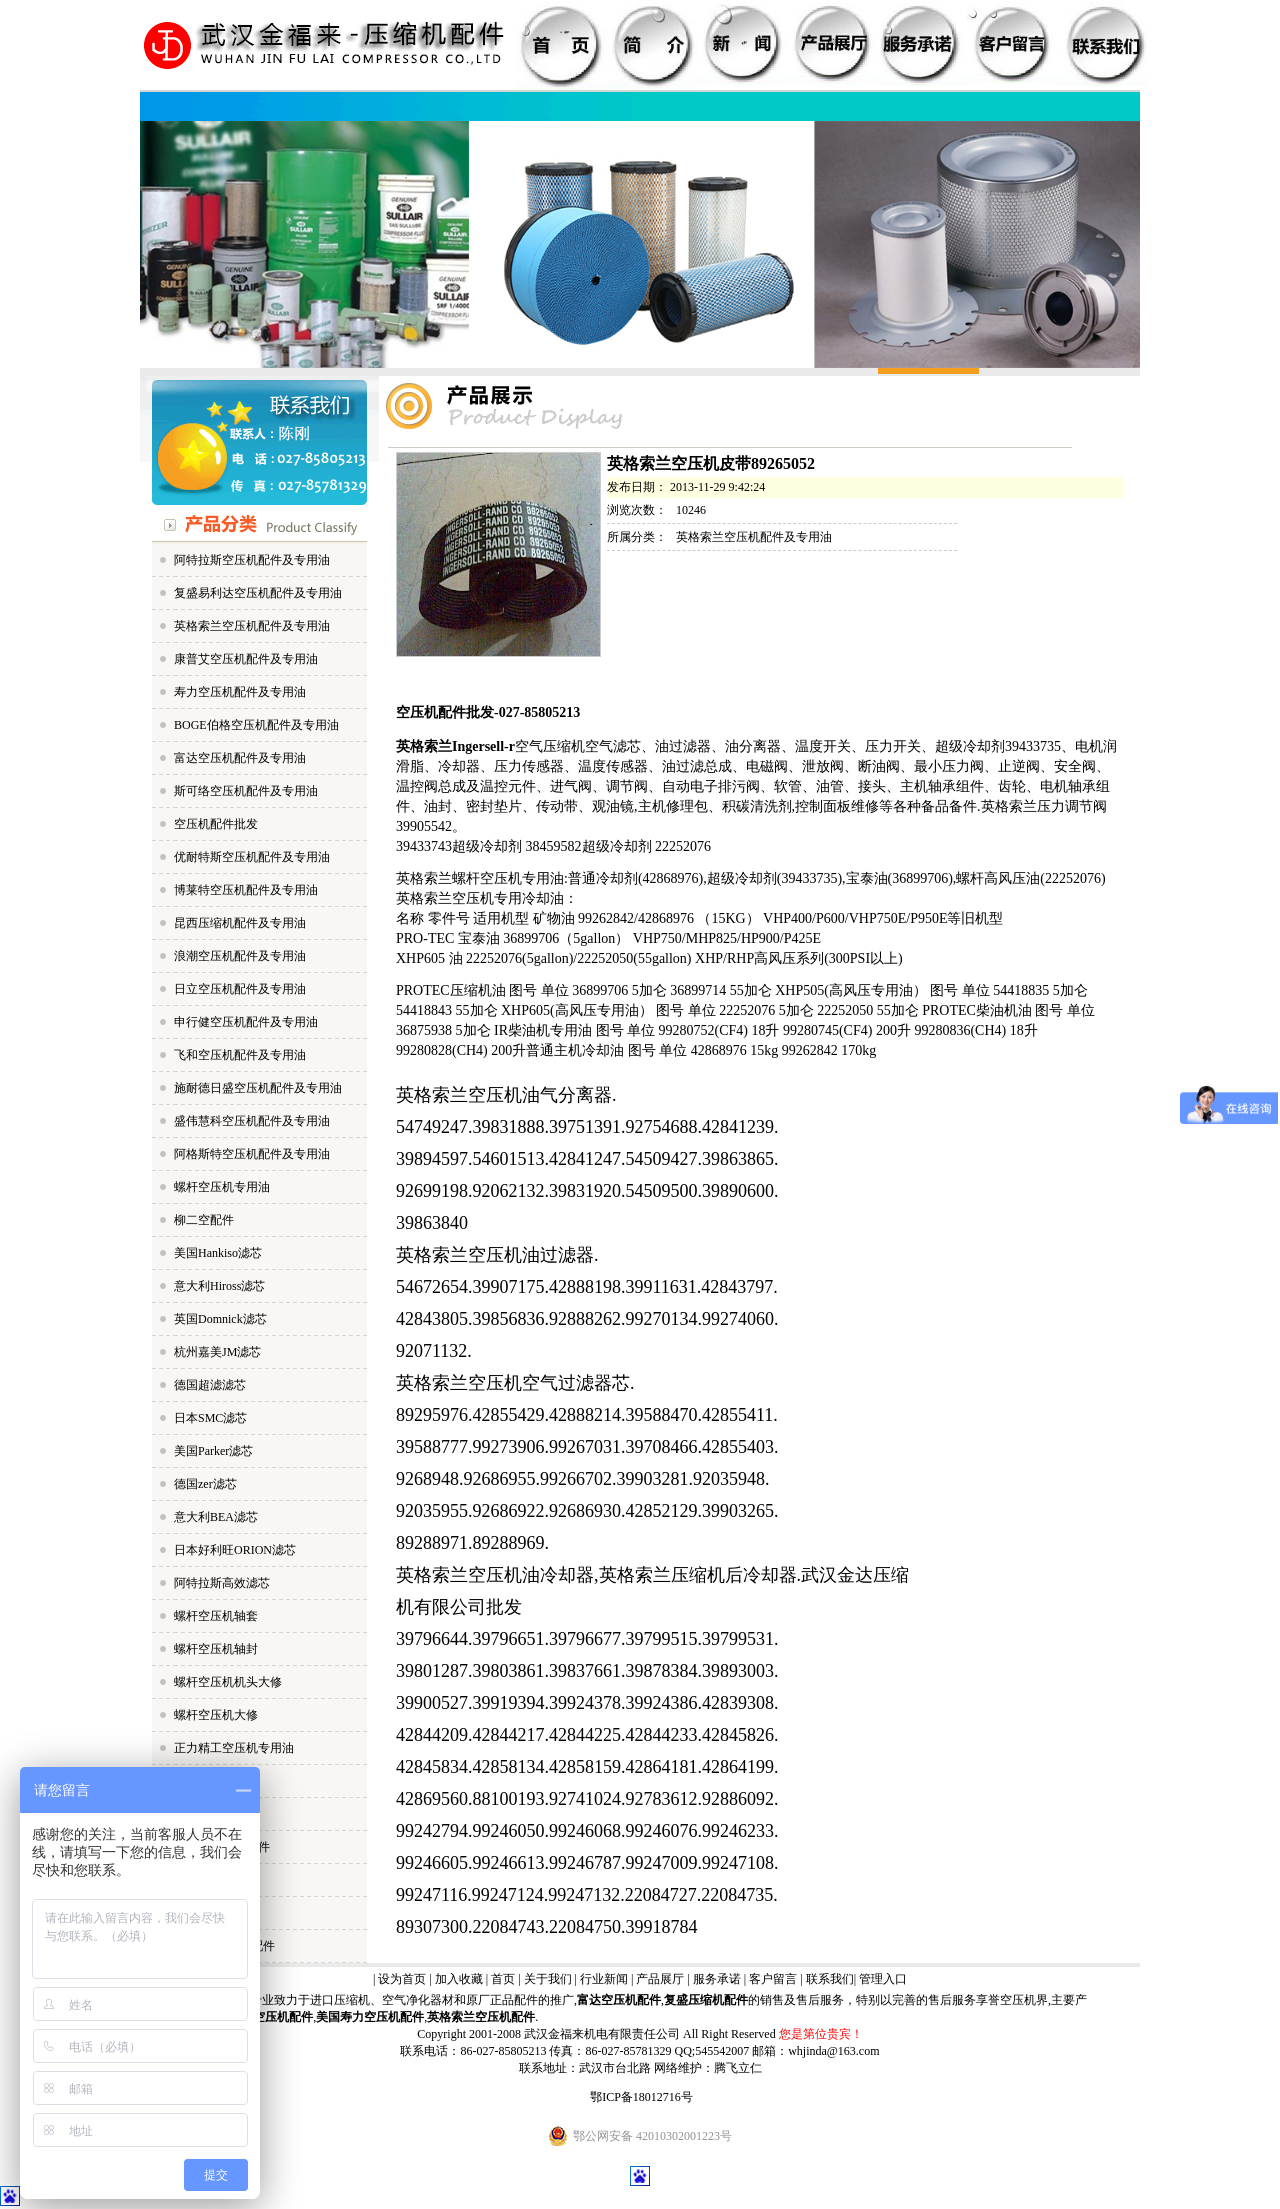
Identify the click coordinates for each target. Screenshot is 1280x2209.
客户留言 (773, 1979)
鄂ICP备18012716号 (641, 2097)
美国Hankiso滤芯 (218, 1253)
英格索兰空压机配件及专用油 (252, 626)
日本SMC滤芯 (210, 1418)
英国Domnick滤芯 (220, 1319)
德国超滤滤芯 (210, 1385)
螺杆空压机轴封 (216, 1649)
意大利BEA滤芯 (216, 1517)
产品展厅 (660, 1979)
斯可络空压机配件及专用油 (246, 791)
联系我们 (830, 1979)
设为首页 (402, 1979)
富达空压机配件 (619, 2000)
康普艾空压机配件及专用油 (246, 659)
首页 (503, 1979)
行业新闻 (604, 1979)
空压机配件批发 (216, 824)
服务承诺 (717, 1979)
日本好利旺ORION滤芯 (235, 1550)
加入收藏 (459, 1979)
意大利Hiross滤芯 (219, 1286)
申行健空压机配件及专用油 (246, 1022)
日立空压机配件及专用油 (240, 989)
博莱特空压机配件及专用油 (246, 890)
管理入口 (883, 1979)
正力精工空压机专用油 (234, 1748)
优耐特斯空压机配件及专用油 (252, 857)
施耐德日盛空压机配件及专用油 (258, 1088)
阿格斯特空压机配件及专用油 (252, 1154)
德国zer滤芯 (205, 1484)
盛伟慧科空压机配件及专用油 (252, 1121)
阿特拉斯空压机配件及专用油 (252, 560)
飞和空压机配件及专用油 (240, 1055)
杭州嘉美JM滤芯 (217, 1352)
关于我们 (548, 1979)
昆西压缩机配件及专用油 (240, 923)
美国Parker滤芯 (213, 1451)
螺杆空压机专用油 (222, 1187)
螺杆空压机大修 (216, 1715)
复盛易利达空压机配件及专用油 (258, 593)
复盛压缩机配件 (706, 2000)
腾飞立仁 (738, 2068)
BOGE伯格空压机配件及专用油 (256, 725)
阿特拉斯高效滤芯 (222, 1583)
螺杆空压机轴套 (216, 1616)
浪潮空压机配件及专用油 (240, 956)
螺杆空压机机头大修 (228, 1682)
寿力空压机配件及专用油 (240, 692)
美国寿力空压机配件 (370, 2017)
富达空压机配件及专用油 (240, 758)
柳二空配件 (204, 1220)
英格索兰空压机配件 (481, 2017)
